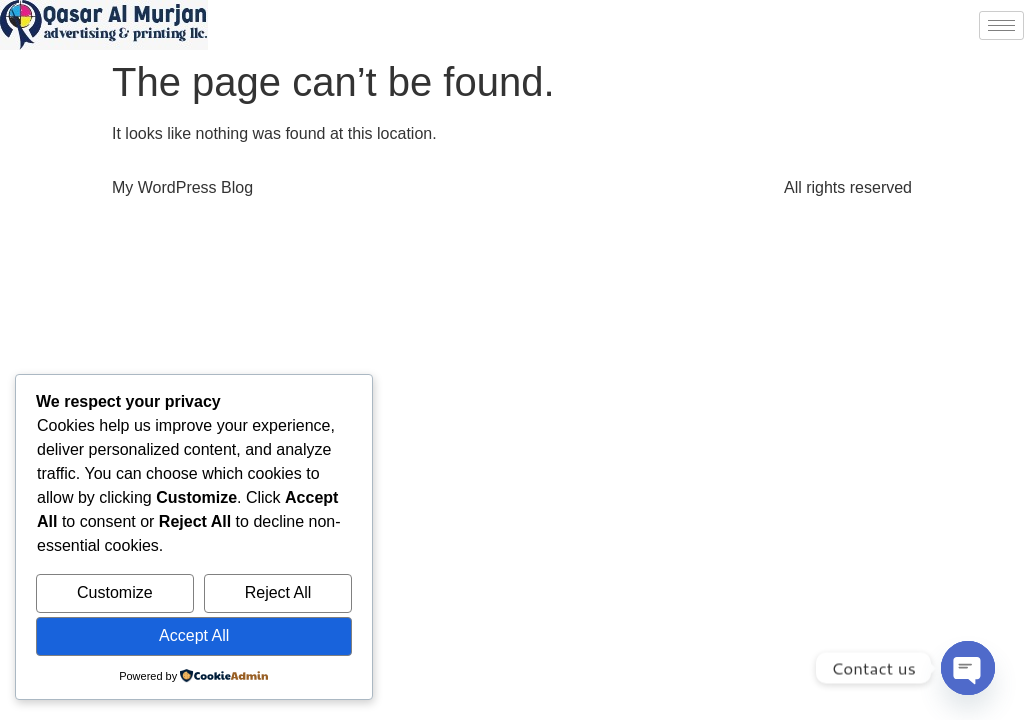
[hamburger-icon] (1001, 25)
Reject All (278, 592)
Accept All (194, 635)
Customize (115, 592)
